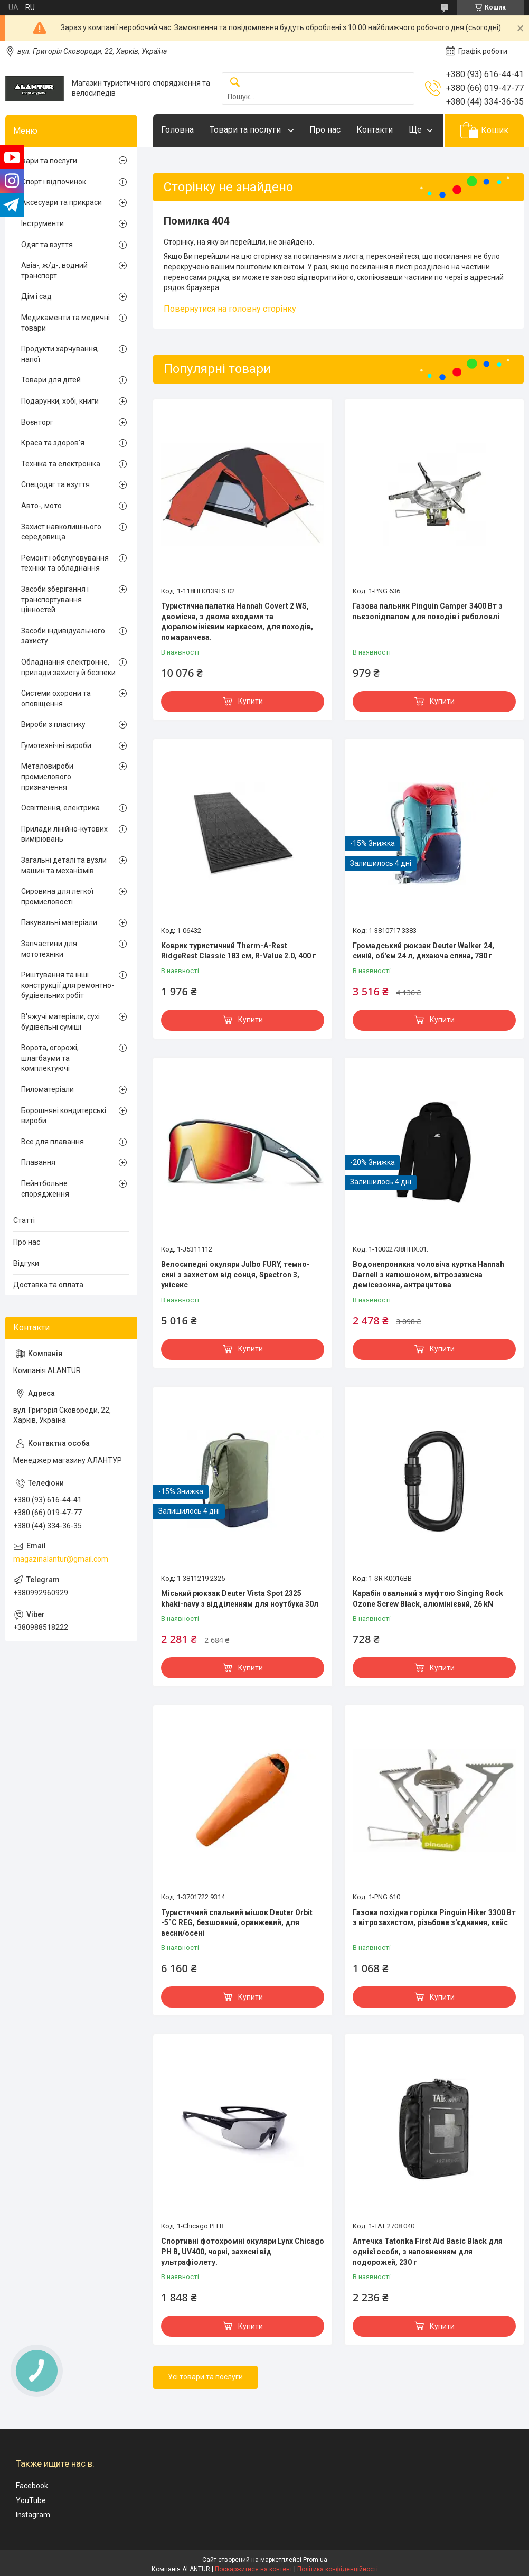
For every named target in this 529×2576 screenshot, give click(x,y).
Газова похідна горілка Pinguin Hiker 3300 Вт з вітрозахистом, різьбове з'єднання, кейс (434, 1917)
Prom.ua (315, 2559)
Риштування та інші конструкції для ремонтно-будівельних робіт (67, 985)
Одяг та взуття (47, 244)
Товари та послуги (246, 130)
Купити (250, 701)
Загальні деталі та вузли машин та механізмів (64, 865)
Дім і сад (36, 296)
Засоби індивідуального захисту (63, 636)
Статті (24, 1220)
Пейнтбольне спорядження (45, 1188)
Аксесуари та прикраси (61, 202)
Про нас (325, 130)
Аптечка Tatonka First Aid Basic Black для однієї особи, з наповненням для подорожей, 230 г (428, 2251)
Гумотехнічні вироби (56, 745)
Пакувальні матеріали (59, 922)
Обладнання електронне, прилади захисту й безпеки (68, 667)
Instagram (33, 2514)
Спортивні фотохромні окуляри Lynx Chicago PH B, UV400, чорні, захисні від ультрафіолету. (242, 2251)
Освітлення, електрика (60, 808)
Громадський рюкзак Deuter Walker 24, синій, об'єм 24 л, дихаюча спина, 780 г (423, 950)
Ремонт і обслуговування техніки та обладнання (65, 563)
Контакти (374, 130)
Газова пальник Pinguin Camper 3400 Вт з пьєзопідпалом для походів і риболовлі (428, 611)
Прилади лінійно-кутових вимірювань (64, 834)
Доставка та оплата (48, 1285)
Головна (177, 130)
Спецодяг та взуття (55, 484)
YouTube (31, 2500)
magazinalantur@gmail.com (60, 1559)
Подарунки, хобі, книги (60, 401)
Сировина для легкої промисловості (57, 896)
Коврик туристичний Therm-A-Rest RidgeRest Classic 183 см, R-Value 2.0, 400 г (238, 950)
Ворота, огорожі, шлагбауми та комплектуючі (50, 1057)
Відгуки (26, 1263)
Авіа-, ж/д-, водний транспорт (54, 270)
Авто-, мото (41, 505)
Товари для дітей (51, 380)
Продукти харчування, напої (60, 353)
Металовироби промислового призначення (47, 776)
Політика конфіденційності (337, 2569)
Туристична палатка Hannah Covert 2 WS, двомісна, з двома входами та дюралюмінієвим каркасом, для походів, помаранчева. (237, 621)
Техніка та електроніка (60, 464)
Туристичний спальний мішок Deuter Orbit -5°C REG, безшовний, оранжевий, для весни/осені (237, 1922)
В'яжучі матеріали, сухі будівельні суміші (60, 1021)
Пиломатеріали (47, 1089)
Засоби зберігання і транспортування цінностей (55, 599)
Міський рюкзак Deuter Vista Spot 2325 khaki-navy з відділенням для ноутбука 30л (239, 1598)
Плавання (38, 1162)
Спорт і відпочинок (53, 182)
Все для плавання (52, 1141)
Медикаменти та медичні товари (65, 322)
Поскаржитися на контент (253, 2569)
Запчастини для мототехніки (49, 948)
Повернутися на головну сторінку (230, 309)
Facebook (32, 2485)
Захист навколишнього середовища (61, 532)
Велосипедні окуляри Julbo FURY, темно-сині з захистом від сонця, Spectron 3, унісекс (235, 1274)
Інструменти (42, 223)
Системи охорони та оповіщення (56, 698)
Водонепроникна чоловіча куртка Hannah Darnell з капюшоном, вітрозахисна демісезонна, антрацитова (428, 1274)
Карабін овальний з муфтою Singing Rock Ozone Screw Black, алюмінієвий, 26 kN (428, 1598)
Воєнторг (37, 422)
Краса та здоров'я (52, 442)
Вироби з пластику (53, 724)
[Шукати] (235, 82)
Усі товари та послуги (205, 2377)
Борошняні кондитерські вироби (63, 1115)
